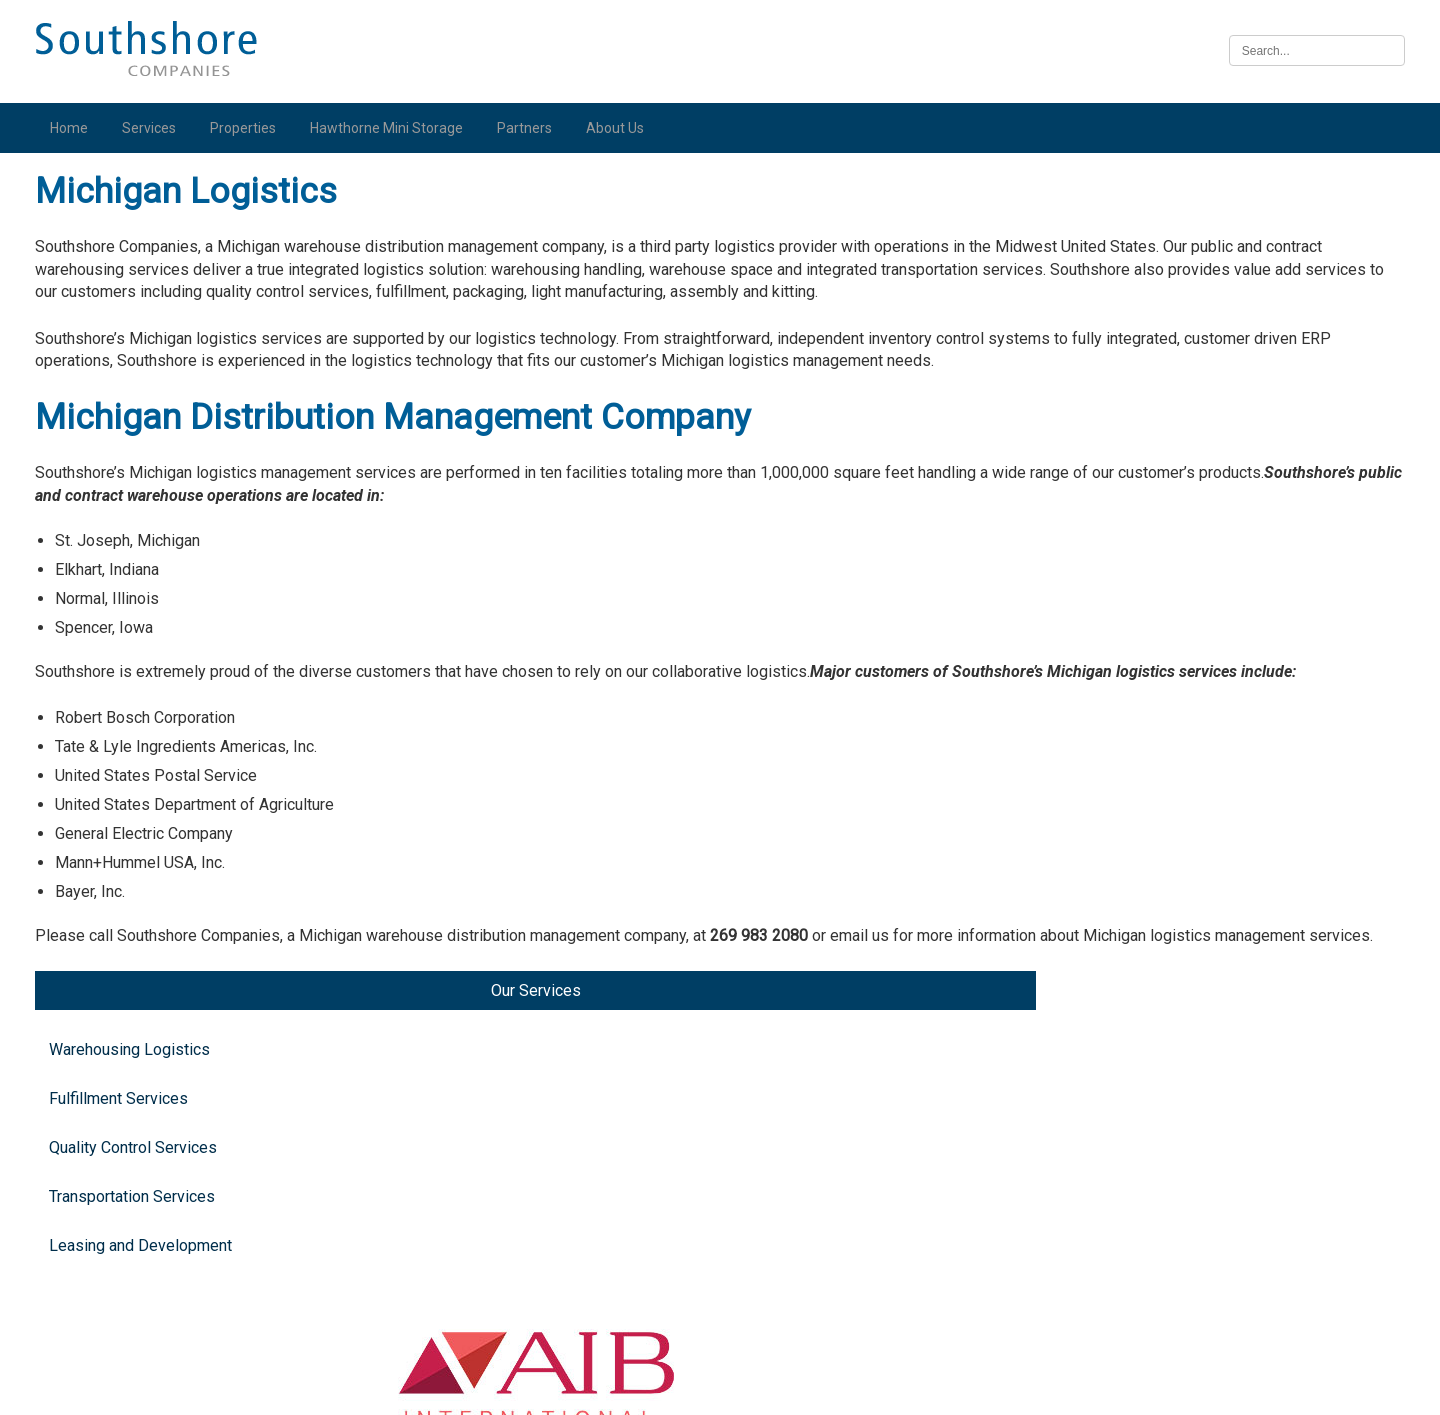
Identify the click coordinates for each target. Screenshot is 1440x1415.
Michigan (1187, 403)
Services (157, 128)
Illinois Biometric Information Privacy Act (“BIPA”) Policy (720, 1388)
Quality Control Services (141, 359)
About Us (623, 128)
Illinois (1179, 916)
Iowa (1173, 1068)
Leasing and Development (148, 457)
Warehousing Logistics (137, 261)
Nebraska (1189, 1220)
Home (77, 128)
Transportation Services (140, 408)
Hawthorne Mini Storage (394, 128)
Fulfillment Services (126, 310)
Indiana (1181, 669)
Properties (251, 128)
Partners (532, 128)
